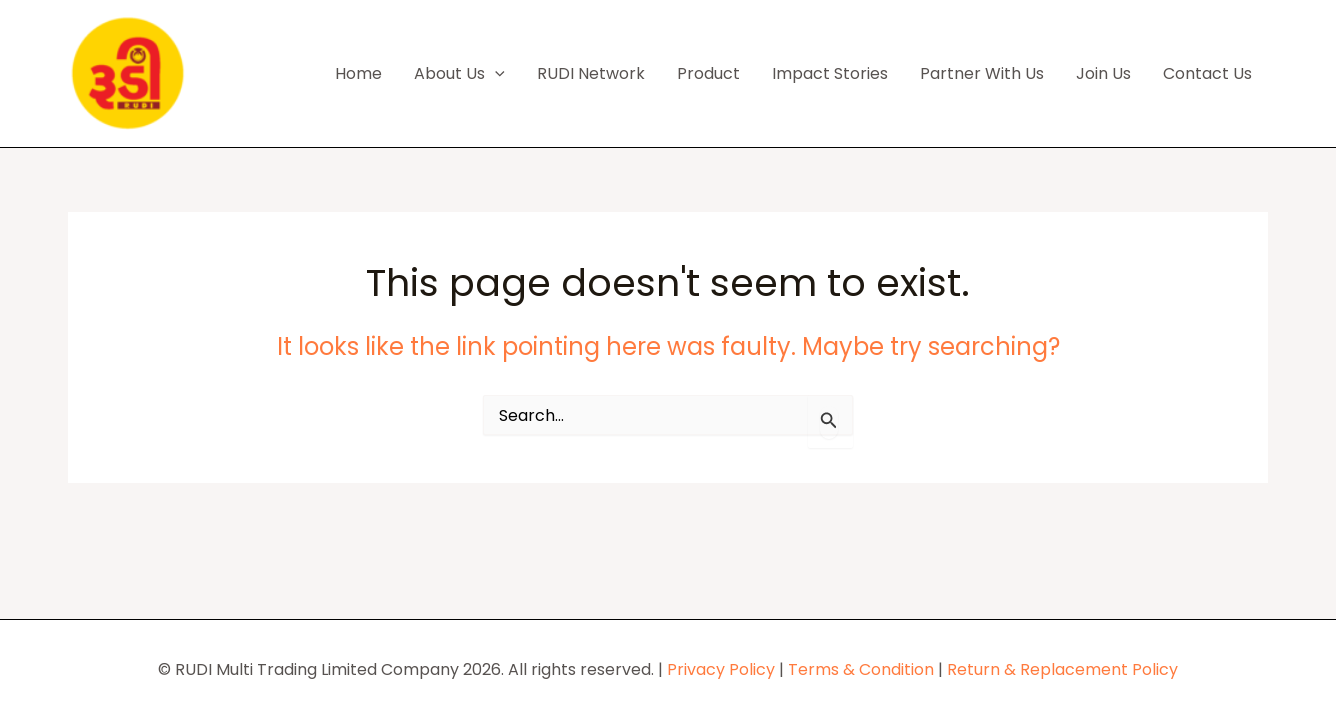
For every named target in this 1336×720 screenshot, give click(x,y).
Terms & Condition (861, 669)
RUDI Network (591, 73)
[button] (495, 74)
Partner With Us (982, 73)
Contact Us (1207, 73)
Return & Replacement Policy (1062, 669)
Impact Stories (830, 73)
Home (358, 73)
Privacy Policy (721, 669)
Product (708, 73)
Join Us (1103, 73)
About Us (459, 74)
